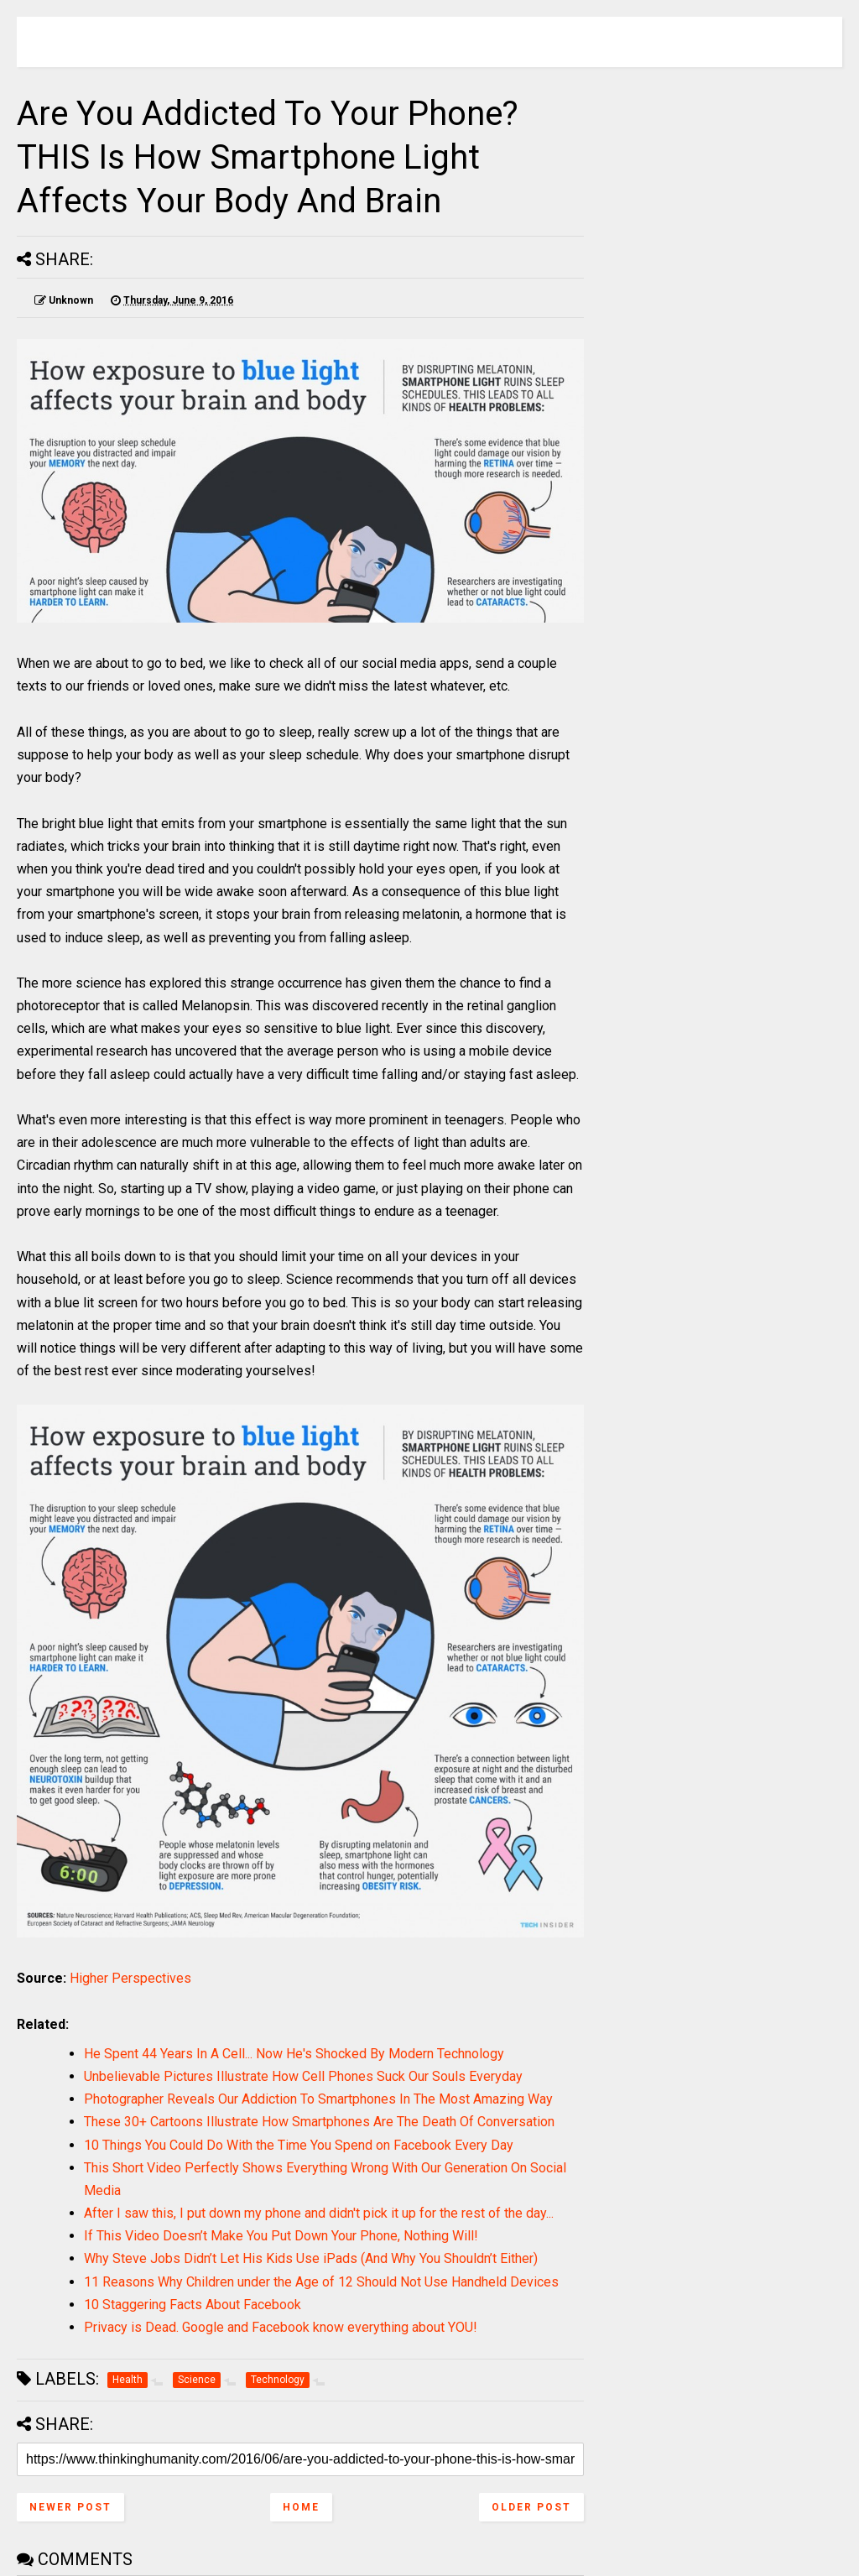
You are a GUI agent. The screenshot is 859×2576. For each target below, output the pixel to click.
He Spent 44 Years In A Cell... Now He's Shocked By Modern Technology (294, 2054)
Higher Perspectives (130, 1978)
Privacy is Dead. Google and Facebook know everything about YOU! (280, 2327)
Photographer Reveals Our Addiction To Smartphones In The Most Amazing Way (318, 2099)
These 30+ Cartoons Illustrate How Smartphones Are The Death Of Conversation (319, 2122)
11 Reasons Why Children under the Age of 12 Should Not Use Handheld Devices (321, 2282)
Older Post (531, 2507)
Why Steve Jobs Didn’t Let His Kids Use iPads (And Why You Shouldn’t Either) (311, 2258)
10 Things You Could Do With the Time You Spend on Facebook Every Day (298, 2145)
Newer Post (70, 2507)
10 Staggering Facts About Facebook (192, 2305)
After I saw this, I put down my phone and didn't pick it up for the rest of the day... (319, 2213)
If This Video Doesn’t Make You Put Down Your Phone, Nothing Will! (281, 2236)
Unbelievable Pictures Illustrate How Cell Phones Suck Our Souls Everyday (303, 2076)
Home (301, 2507)
